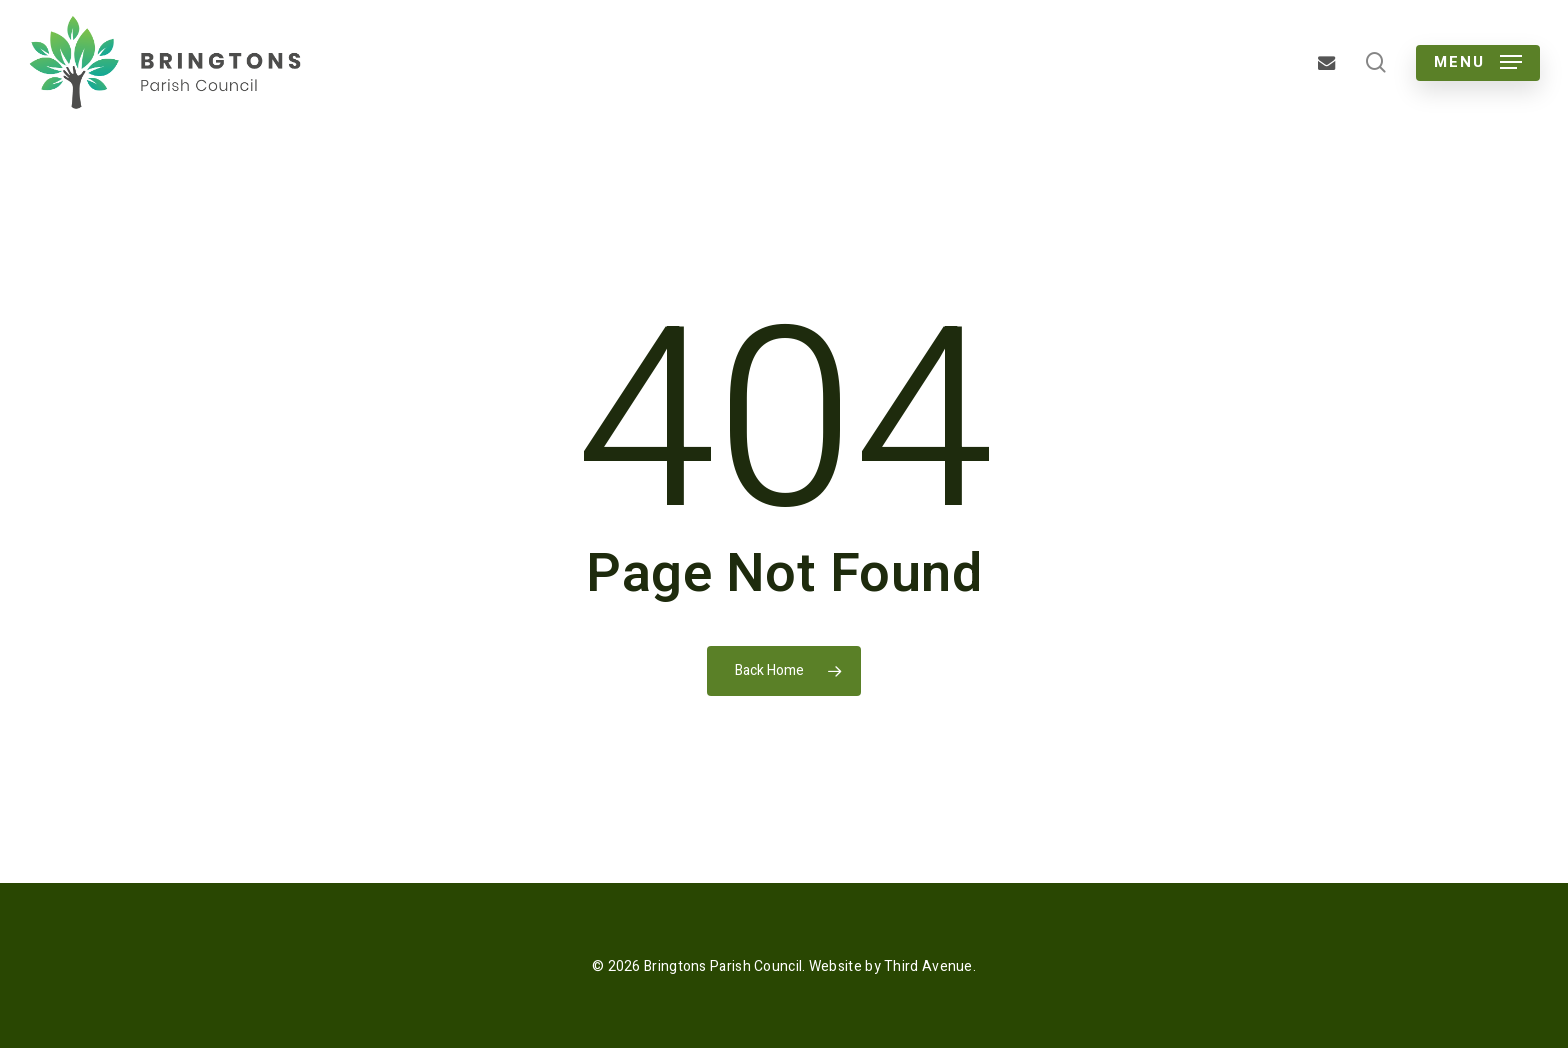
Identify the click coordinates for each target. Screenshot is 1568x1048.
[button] (1478, 62)
